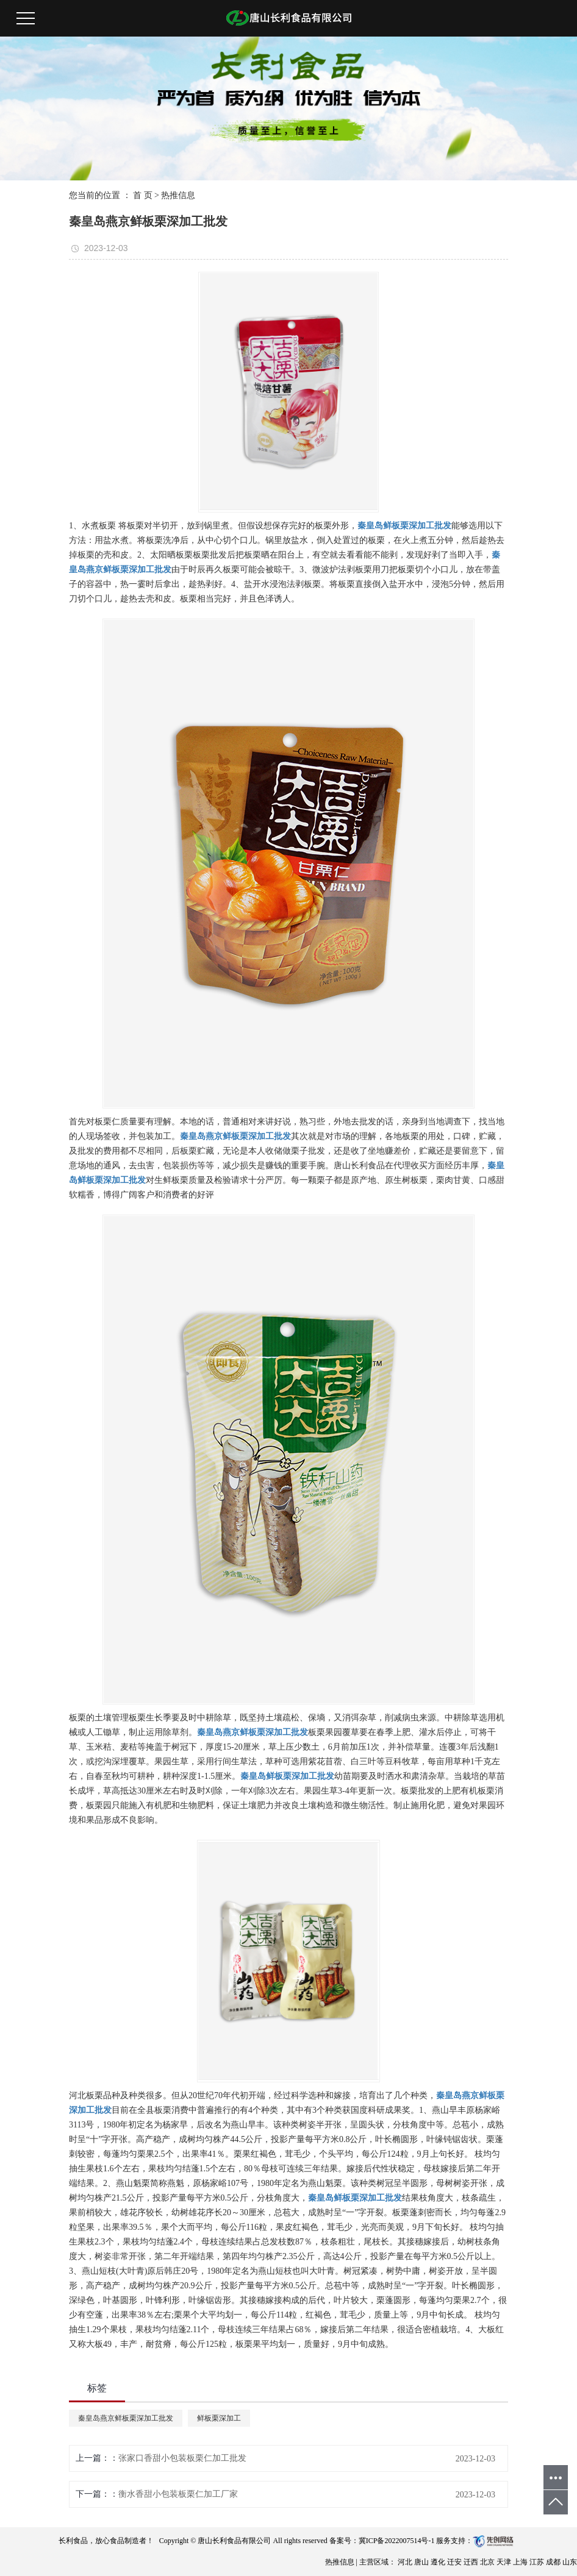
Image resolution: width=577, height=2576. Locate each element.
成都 (554, 2562)
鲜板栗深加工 (219, 2418)
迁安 (455, 2562)
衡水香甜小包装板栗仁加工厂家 (178, 2494)
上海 (521, 2562)
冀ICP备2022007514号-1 (397, 2540)
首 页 (142, 195)
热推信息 (178, 195)
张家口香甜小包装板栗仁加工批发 (182, 2458)
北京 (488, 2562)
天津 (504, 2562)
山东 (569, 2562)
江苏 (537, 2562)
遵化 (439, 2562)
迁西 (472, 2562)
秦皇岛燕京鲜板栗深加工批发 (125, 2418)
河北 (406, 2562)
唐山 (422, 2562)
